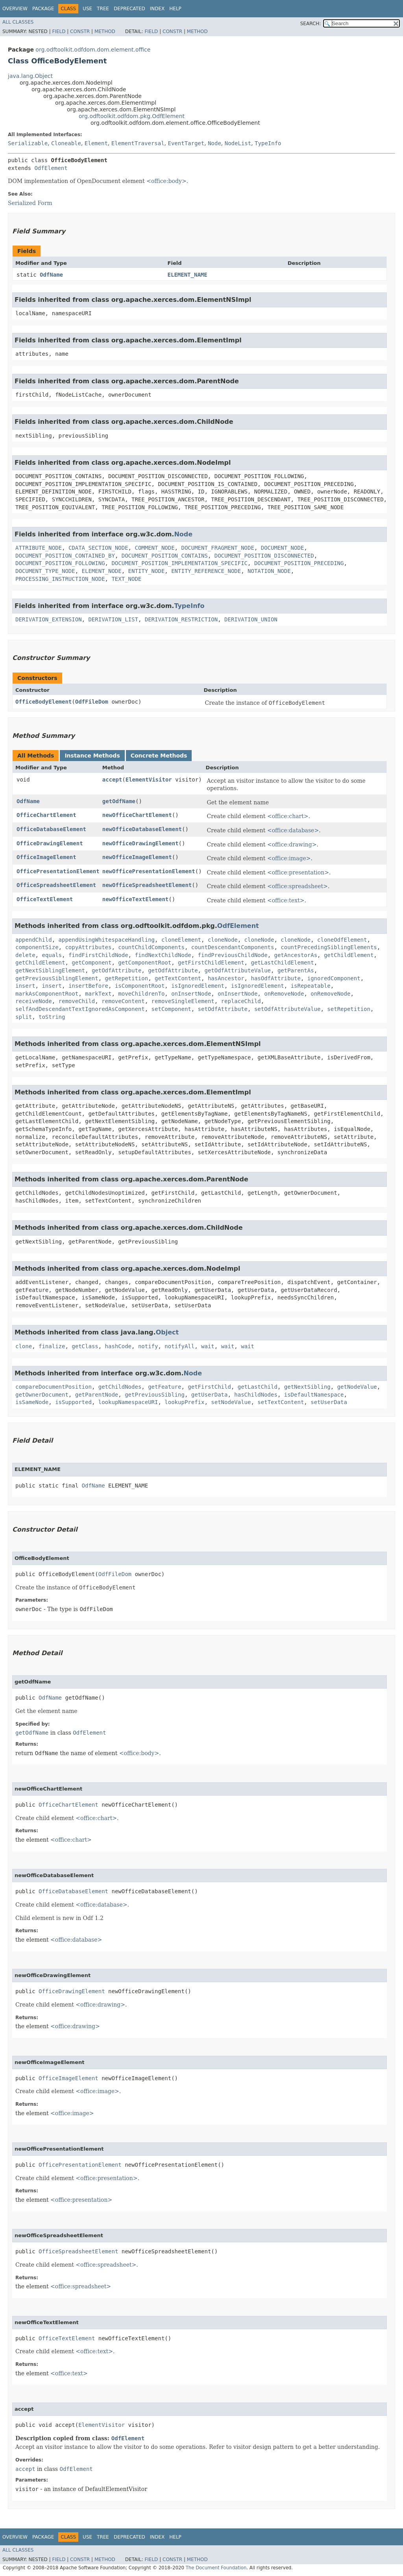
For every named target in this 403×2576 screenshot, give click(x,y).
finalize (52, 1346)
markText (98, 993)
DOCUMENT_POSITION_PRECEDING (299, 563)
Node (214, 143)
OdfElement (50, 168)
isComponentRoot (140, 986)
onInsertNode (191, 993)
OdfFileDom (91, 702)
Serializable (28, 143)
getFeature (164, 1387)
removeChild (77, 1001)
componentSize (37, 947)
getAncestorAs (295, 955)
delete (25, 955)
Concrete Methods (159, 755)
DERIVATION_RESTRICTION (181, 619)
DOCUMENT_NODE (282, 548)
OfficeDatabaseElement (51, 829)
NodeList (238, 143)
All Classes (17, 22)
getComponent (91, 962)
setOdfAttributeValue (287, 1009)
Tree (103, 8)
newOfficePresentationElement (148, 871)
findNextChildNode (163, 955)
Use (87, 8)
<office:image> (289, 858)
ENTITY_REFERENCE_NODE (206, 571)
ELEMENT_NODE (102, 571)
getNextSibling (307, 1387)
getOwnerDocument (41, 1394)
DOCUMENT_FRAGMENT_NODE (217, 548)
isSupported (73, 1402)
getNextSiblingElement (50, 970)
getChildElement (348, 955)
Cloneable (66, 143)
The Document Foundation (216, 2567)
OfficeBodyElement (43, 702)
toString (52, 1017)
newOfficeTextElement (135, 899)
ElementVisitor (149, 779)
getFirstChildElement (211, 962)
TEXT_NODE (126, 579)
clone (23, 1346)
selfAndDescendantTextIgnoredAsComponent (80, 1009)
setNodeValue (231, 1402)
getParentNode (96, 1394)
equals (52, 955)
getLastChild (257, 1387)
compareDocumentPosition (53, 1387)
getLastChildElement (282, 962)
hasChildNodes (255, 1394)
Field (58, 31)
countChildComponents (151, 947)
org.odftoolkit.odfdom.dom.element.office (92, 49)
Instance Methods (92, 755)
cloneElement (181, 940)
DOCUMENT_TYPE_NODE (45, 571)
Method (104, 31)
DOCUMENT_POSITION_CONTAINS (165, 556)
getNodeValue (357, 1387)
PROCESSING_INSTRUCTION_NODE (60, 579)
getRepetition (126, 978)
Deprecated (129, 8)
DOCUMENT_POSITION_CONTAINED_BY (65, 556)
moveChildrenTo (141, 993)
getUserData (209, 1394)
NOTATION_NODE (269, 571)
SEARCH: (310, 23)
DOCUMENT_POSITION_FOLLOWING (60, 563)
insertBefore (88, 986)
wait (207, 1346)
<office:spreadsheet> (297, 886)
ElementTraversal (138, 143)
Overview (15, 8)
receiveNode (33, 1001)
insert (25, 986)
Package (43, 8)
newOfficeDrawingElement (140, 843)
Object (167, 1332)
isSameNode (31, 1402)
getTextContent (178, 978)
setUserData (329, 1402)
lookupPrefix (184, 1402)
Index (157, 8)
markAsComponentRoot (46, 993)
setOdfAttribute (223, 1009)
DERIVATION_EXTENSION (48, 619)
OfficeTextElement (45, 899)
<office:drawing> (292, 844)
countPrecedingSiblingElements (329, 947)
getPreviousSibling (155, 1394)
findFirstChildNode (98, 955)
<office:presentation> (298, 872)
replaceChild (241, 1001)
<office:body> (166, 181)
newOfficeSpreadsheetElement (147, 885)
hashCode (118, 1346)
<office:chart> (288, 816)
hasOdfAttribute (275, 978)
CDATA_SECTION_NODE (98, 548)
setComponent (171, 1009)
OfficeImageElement (46, 857)
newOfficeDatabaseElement (142, 829)
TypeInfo (268, 143)
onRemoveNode (284, 993)
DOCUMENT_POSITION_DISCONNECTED (264, 556)
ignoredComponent (333, 978)
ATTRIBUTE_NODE (38, 548)
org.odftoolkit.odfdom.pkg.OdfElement (132, 116)
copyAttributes (88, 947)
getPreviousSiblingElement (56, 978)
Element (96, 143)
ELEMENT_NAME (187, 275)
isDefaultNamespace (314, 1394)
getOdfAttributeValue (237, 970)
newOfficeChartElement (137, 815)
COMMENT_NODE (154, 548)
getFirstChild (209, 1387)
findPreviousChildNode (233, 955)
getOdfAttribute (116, 970)
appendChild (33, 940)
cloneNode (223, 940)
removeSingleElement (183, 1001)
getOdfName (118, 801)
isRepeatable (311, 986)
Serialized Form (30, 203)
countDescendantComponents (232, 947)
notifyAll (179, 1346)
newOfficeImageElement (137, 857)
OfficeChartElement (46, 815)
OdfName (51, 275)
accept (112, 779)
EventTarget (186, 143)
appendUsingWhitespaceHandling (107, 940)
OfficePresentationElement (58, 871)
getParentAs (295, 970)
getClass (85, 1346)
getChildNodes (120, 1387)
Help (175, 8)
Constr (80, 31)
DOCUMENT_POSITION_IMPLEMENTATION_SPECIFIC (179, 563)
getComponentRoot (144, 962)
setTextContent (280, 1402)
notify (148, 1346)
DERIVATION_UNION (250, 619)
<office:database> (293, 830)
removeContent (123, 1001)
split (23, 1017)
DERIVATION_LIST (113, 619)
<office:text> (286, 900)
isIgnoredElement (197, 986)
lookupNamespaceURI (128, 1402)
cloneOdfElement (342, 940)
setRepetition (348, 1009)
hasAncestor (226, 978)
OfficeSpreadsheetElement (56, 885)
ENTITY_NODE (146, 571)
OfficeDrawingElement (50, 843)
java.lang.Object (30, 76)
